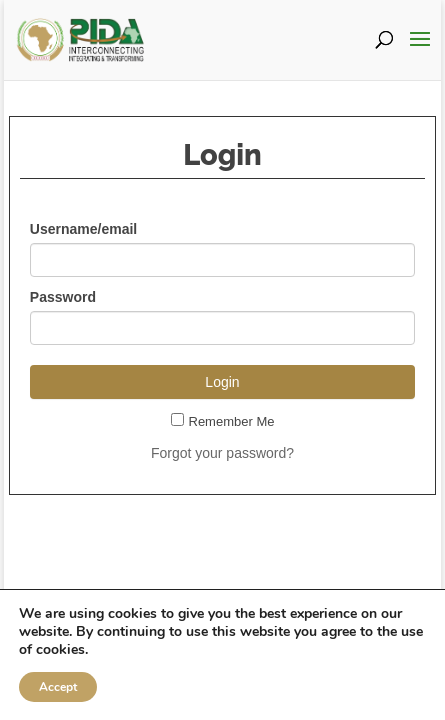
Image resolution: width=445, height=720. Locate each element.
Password (63, 297)
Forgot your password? (222, 453)
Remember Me (223, 421)
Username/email (83, 229)
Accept (58, 687)
